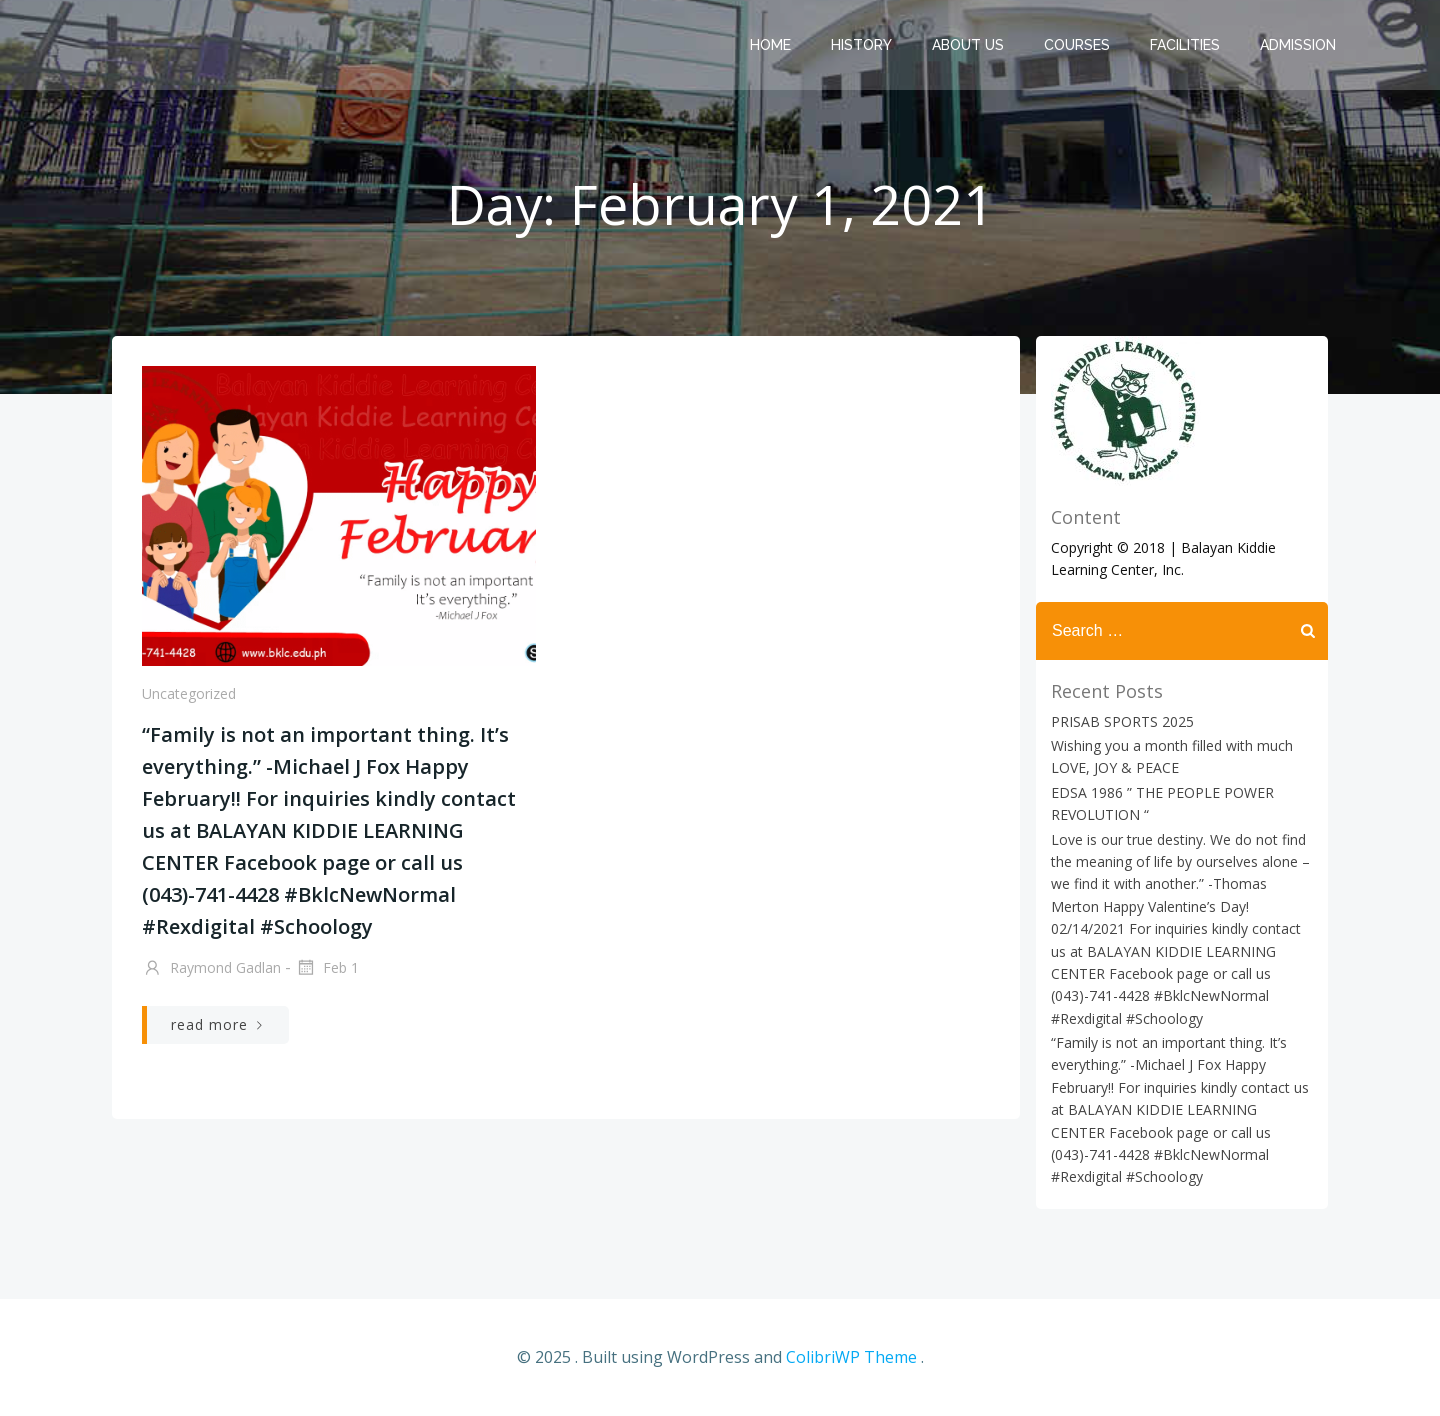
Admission (1298, 45)
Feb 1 (327, 969)
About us (968, 45)
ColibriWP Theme (851, 1357)
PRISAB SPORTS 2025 (1122, 721)
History (861, 45)
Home (770, 45)
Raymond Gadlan (211, 969)
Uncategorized (189, 693)
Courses (1077, 45)
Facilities (1185, 45)
